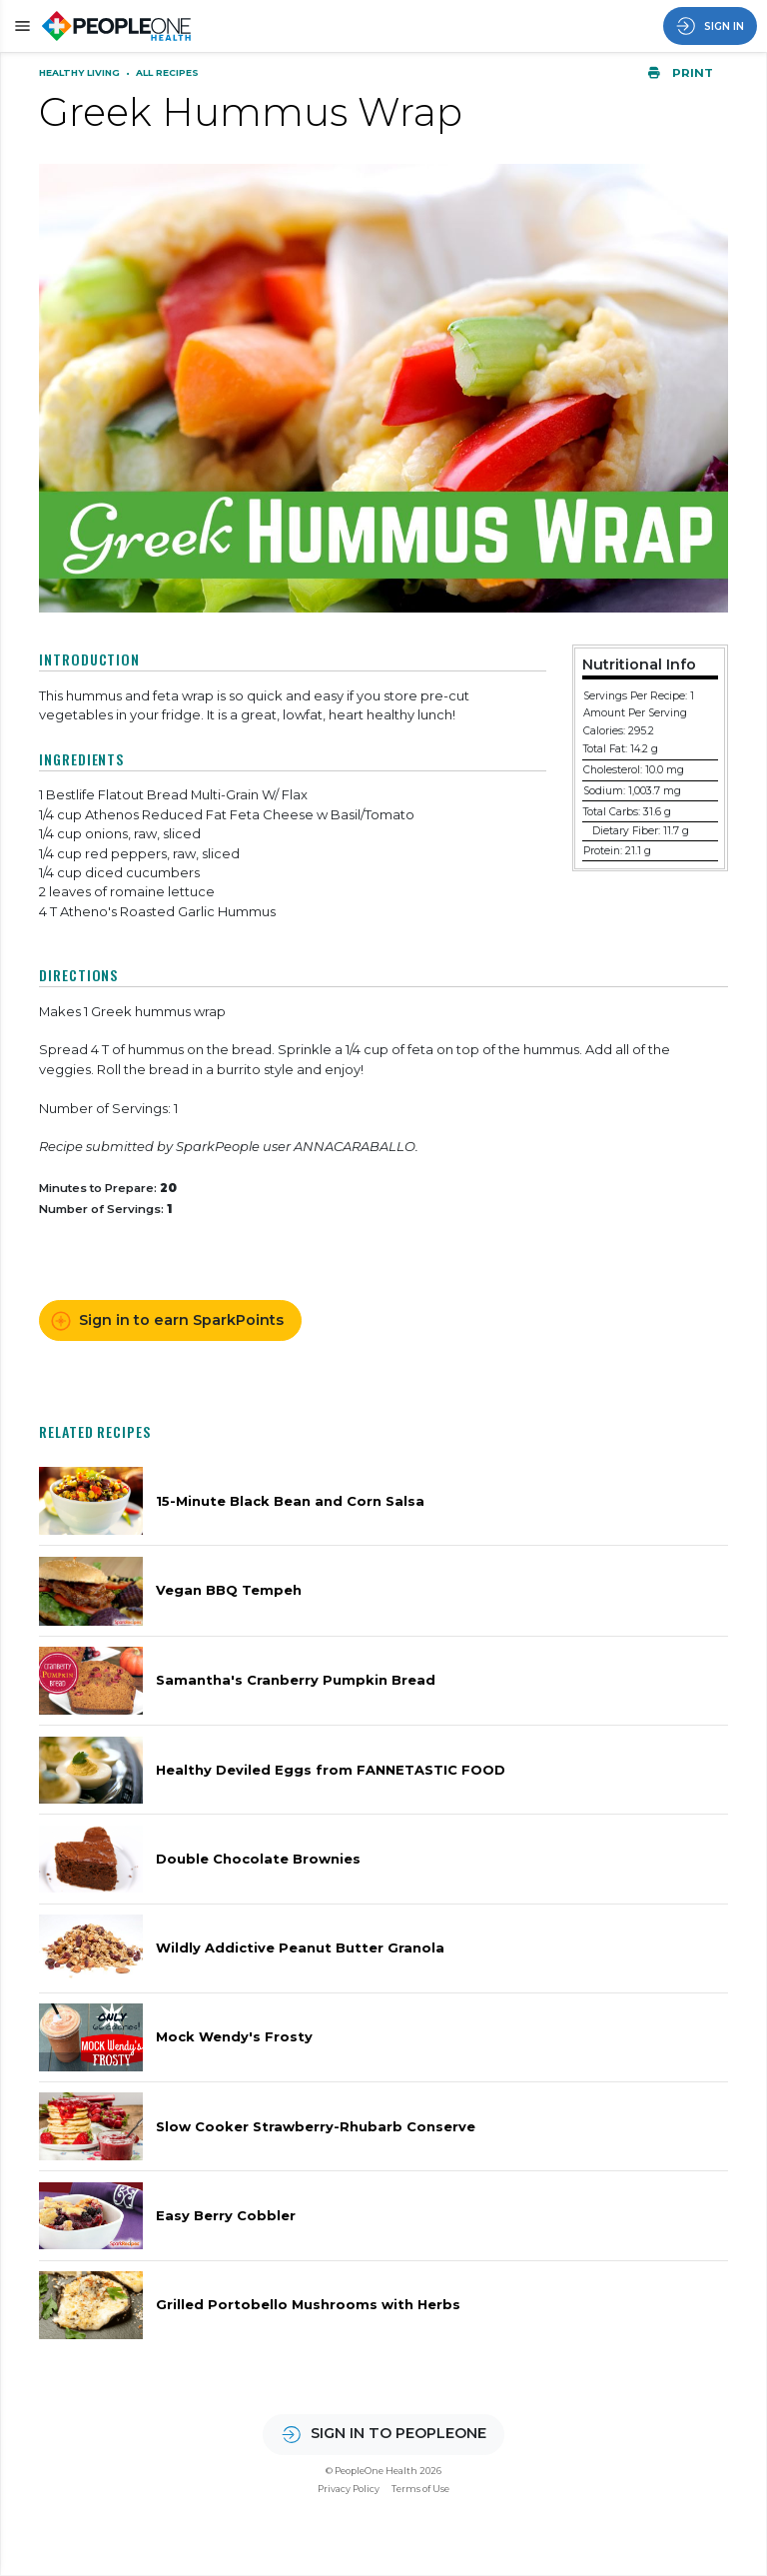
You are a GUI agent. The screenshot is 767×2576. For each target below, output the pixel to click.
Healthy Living (81, 72)
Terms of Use (420, 2488)
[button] (19, 25)
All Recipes (167, 72)
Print (680, 73)
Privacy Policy (349, 2488)
